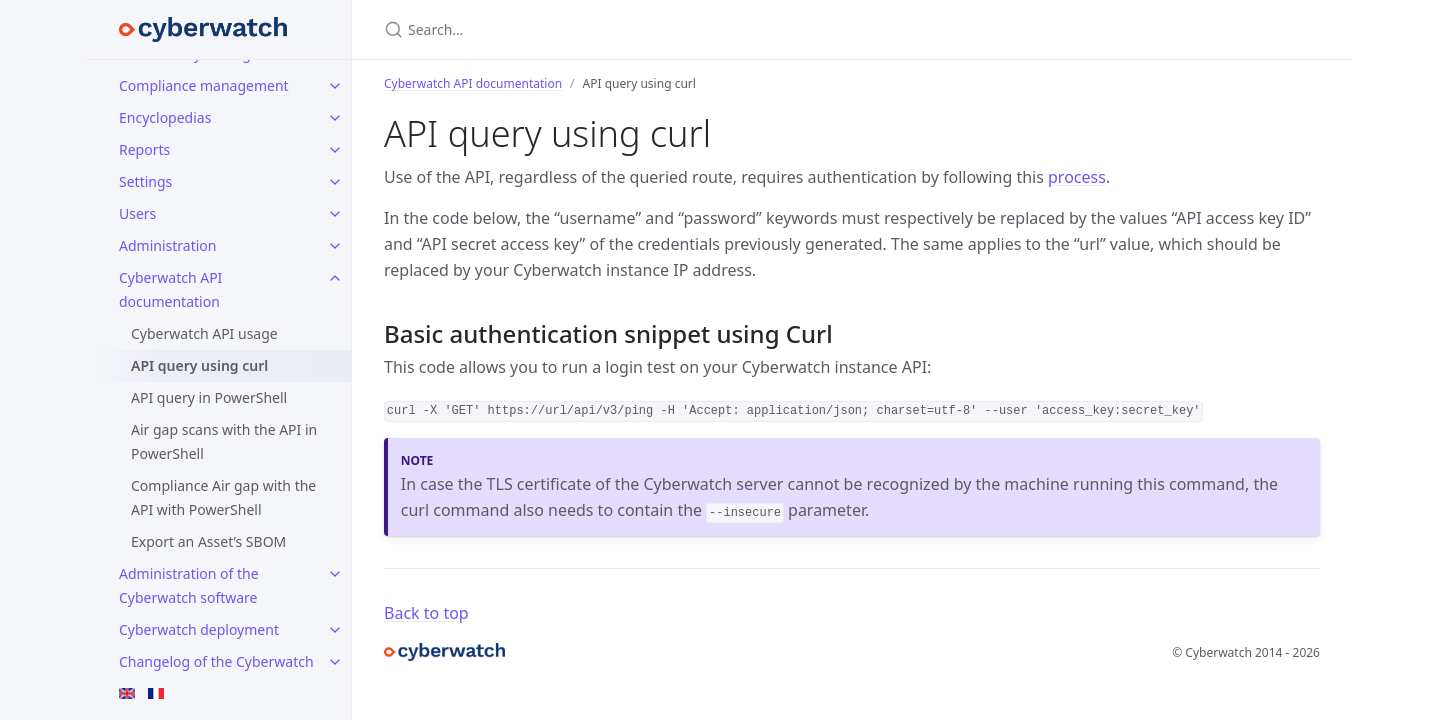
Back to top (426, 613)
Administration (167, 245)
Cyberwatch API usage (204, 333)
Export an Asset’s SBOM (208, 541)
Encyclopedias (165, 117)
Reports (144, 149)
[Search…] (620, 29)
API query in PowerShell (209, 397)
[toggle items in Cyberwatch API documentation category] (335, 278)
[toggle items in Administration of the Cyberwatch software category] (335, 574)
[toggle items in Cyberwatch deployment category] (335, 630)
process (1077, 177)
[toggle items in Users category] (335, 214)
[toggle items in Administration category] (335, 246)
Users (137, 213)
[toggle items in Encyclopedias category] (335, 118)
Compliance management (204, 85)
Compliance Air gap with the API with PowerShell (223, 497)
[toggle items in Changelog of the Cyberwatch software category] (335, 662)
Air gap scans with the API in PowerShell (224, 441)
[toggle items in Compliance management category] (335, 86)
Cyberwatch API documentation (170, 289)
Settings (145, 181)
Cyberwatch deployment (199, 629)
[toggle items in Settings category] (335, 182)
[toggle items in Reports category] (335, 150)
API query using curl (199, 365)
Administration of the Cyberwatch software (189, 585)
